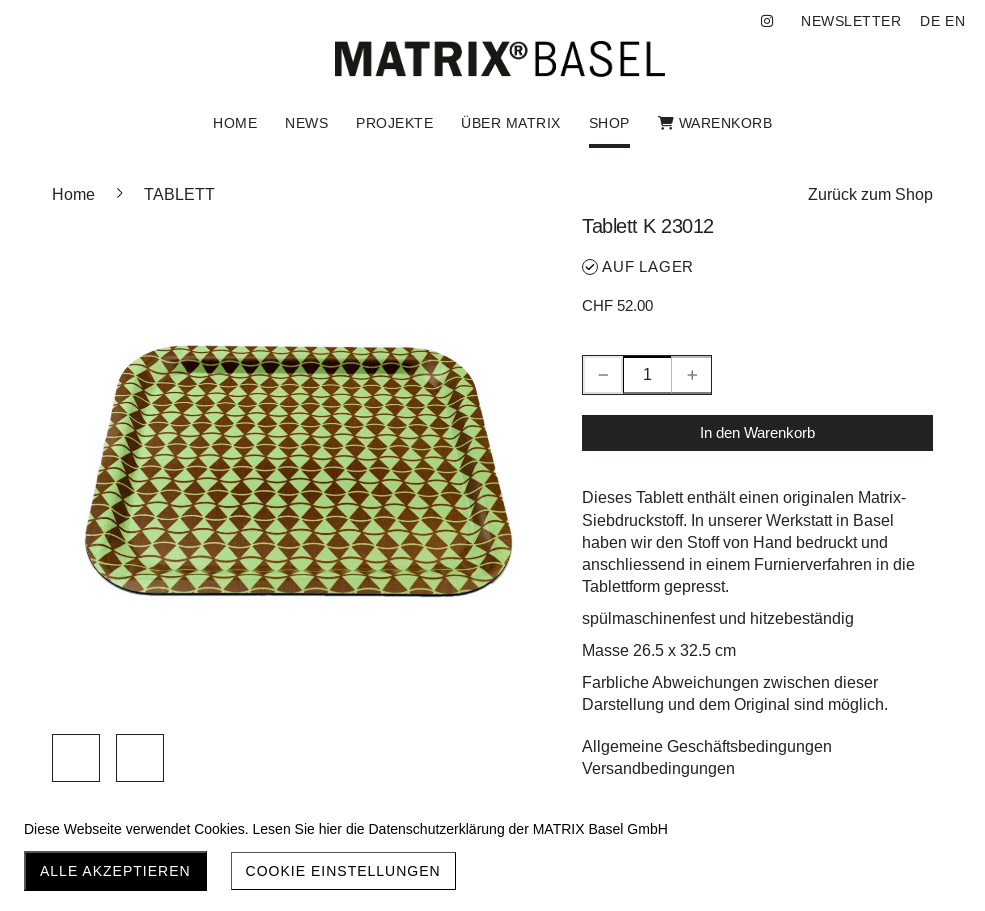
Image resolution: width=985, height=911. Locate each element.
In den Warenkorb (757, 432)
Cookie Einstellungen (343, 871)
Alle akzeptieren (115, 871)
